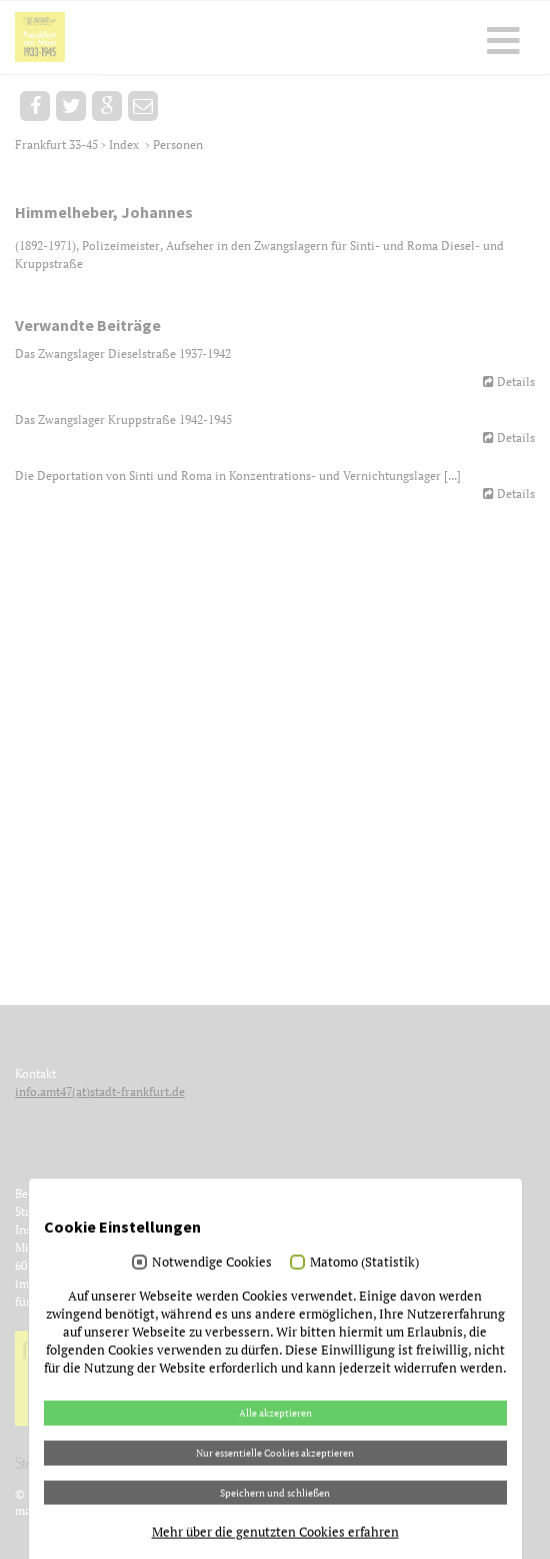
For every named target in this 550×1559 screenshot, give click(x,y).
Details (516, 381)
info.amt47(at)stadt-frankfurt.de (100, 1091)
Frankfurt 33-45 (58, 144)
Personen (178, 144)
